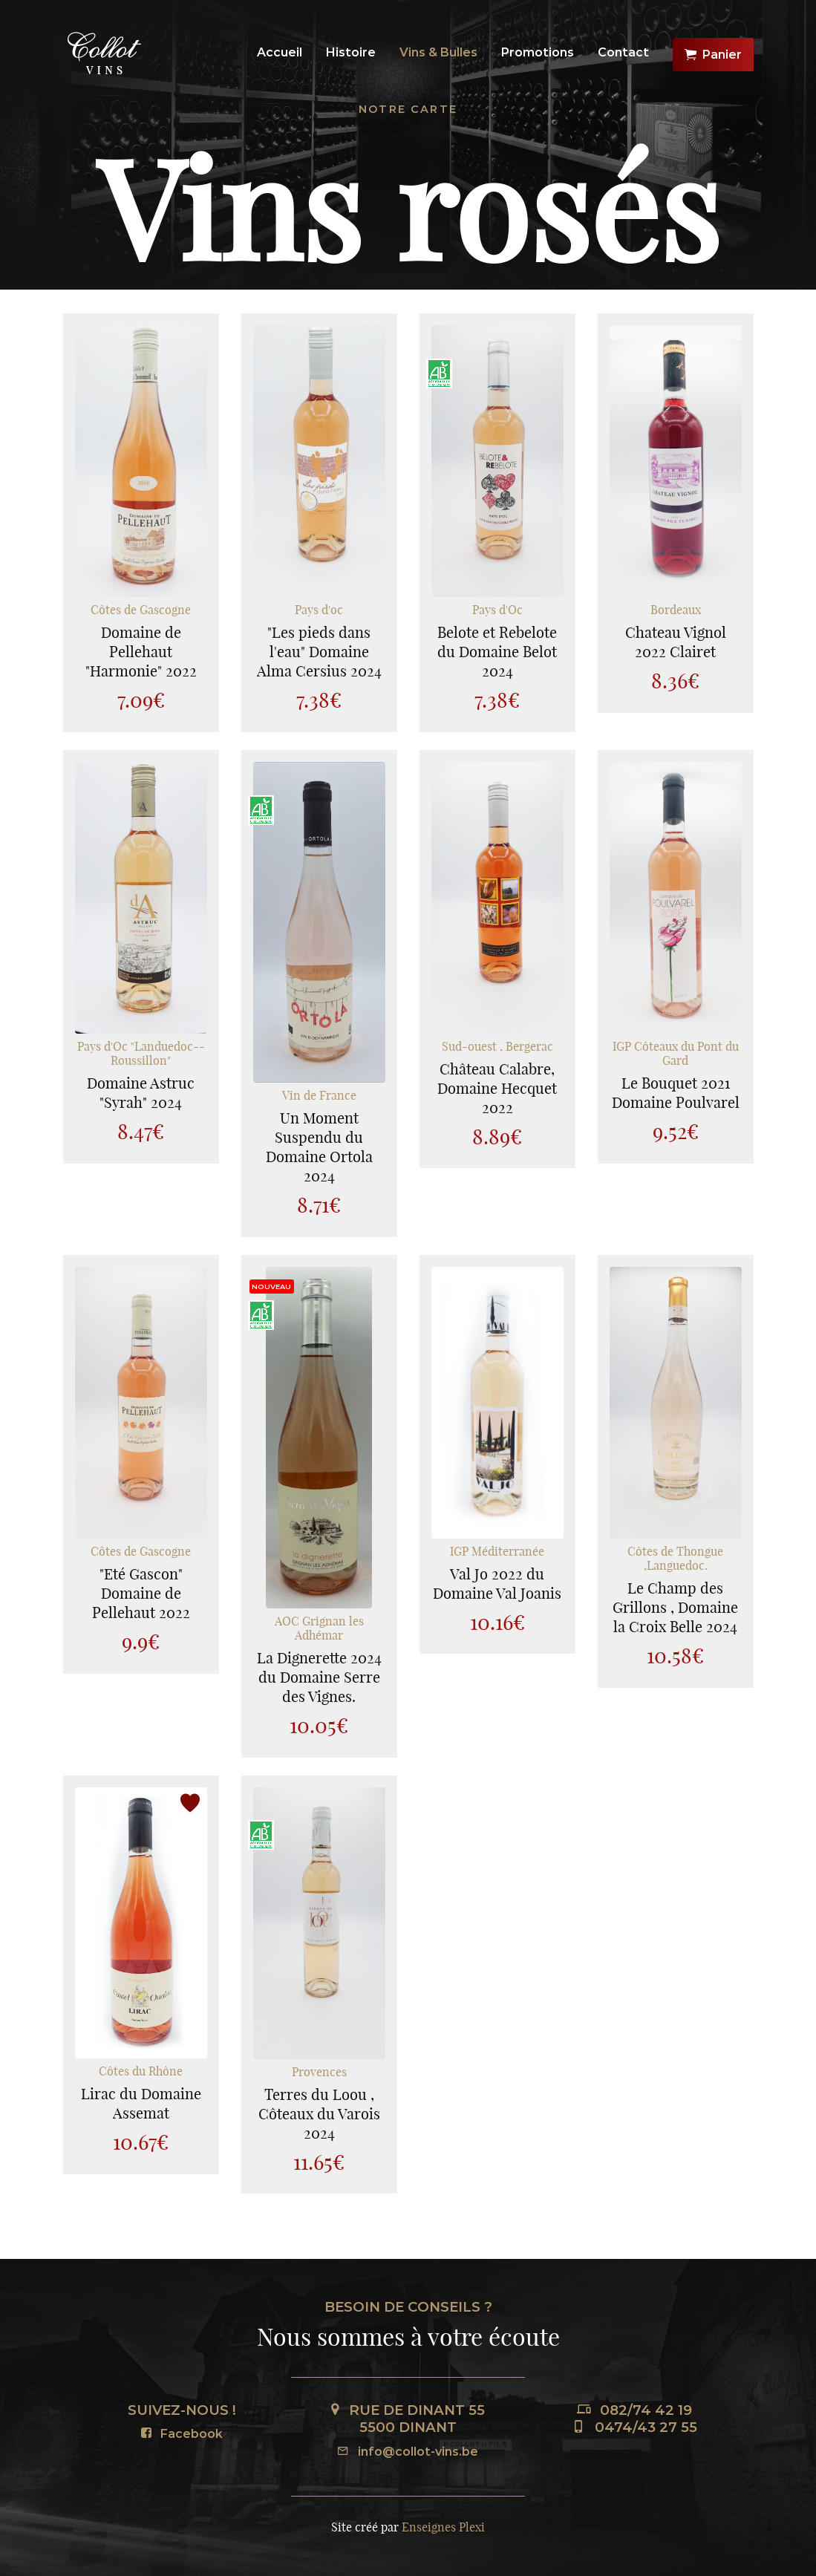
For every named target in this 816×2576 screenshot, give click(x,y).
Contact (623, 52)
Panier (713, 55)
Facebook (182, 2434)
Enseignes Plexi (443, 2527)
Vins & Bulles (438, 52)
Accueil (279, 52)
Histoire (351, 52)
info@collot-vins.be (407, 2452)
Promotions (537, 52)
